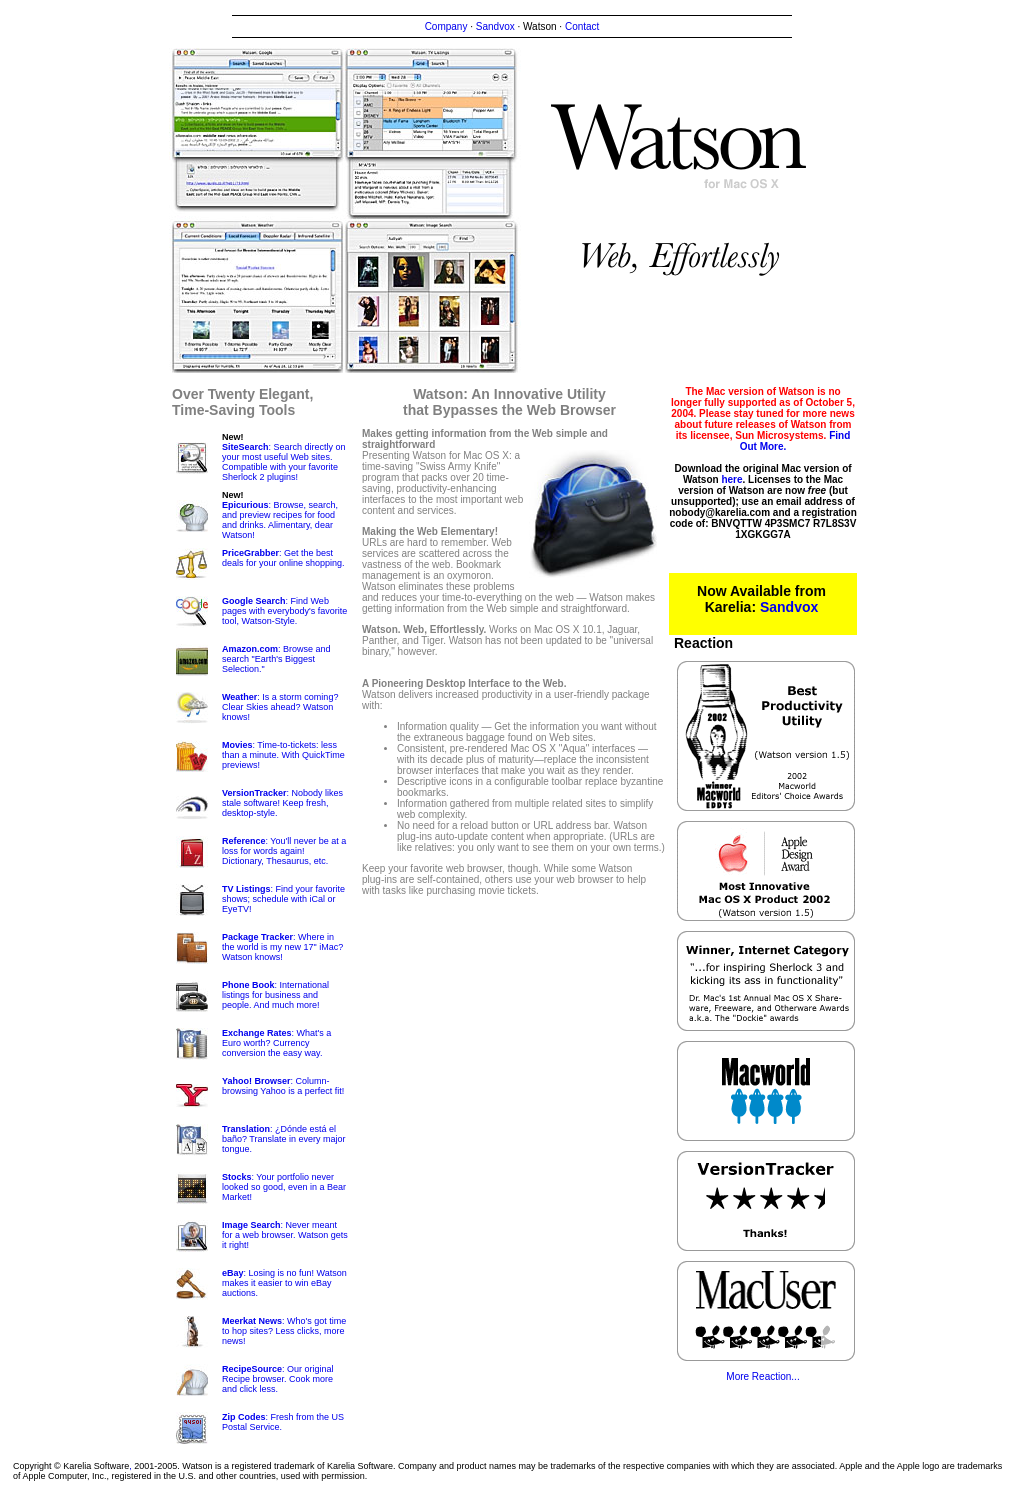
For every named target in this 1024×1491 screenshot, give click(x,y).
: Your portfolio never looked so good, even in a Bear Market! (284, 1187)
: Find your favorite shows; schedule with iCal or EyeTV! (283, 899)
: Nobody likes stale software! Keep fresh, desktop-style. (282, 803)
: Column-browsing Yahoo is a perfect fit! (283, 1086)
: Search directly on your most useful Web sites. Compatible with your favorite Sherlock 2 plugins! (284, 462)
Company (446, 26)
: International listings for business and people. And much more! (275, 995)
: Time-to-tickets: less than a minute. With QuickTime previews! (283, 755)
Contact (582, 26)
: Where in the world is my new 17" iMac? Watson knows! (282, 947)
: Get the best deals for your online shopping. (283, 558)
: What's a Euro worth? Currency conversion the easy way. (276, 1043)
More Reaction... (762, 1376)
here (731, 479)
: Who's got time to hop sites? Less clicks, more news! (284, 1331)
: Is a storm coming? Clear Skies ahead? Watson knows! (280, 707)
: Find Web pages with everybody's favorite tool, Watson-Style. (284, 611)
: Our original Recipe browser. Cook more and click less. (278, 1379)
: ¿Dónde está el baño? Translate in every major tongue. (284, 1139)
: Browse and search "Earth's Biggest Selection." (276, 659)
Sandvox (495, 26)
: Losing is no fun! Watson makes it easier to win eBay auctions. (284, 1283)
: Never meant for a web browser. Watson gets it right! (285, 1235)
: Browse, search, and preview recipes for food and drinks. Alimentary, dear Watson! (280, 520)
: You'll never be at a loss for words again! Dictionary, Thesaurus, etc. (284, 851)
